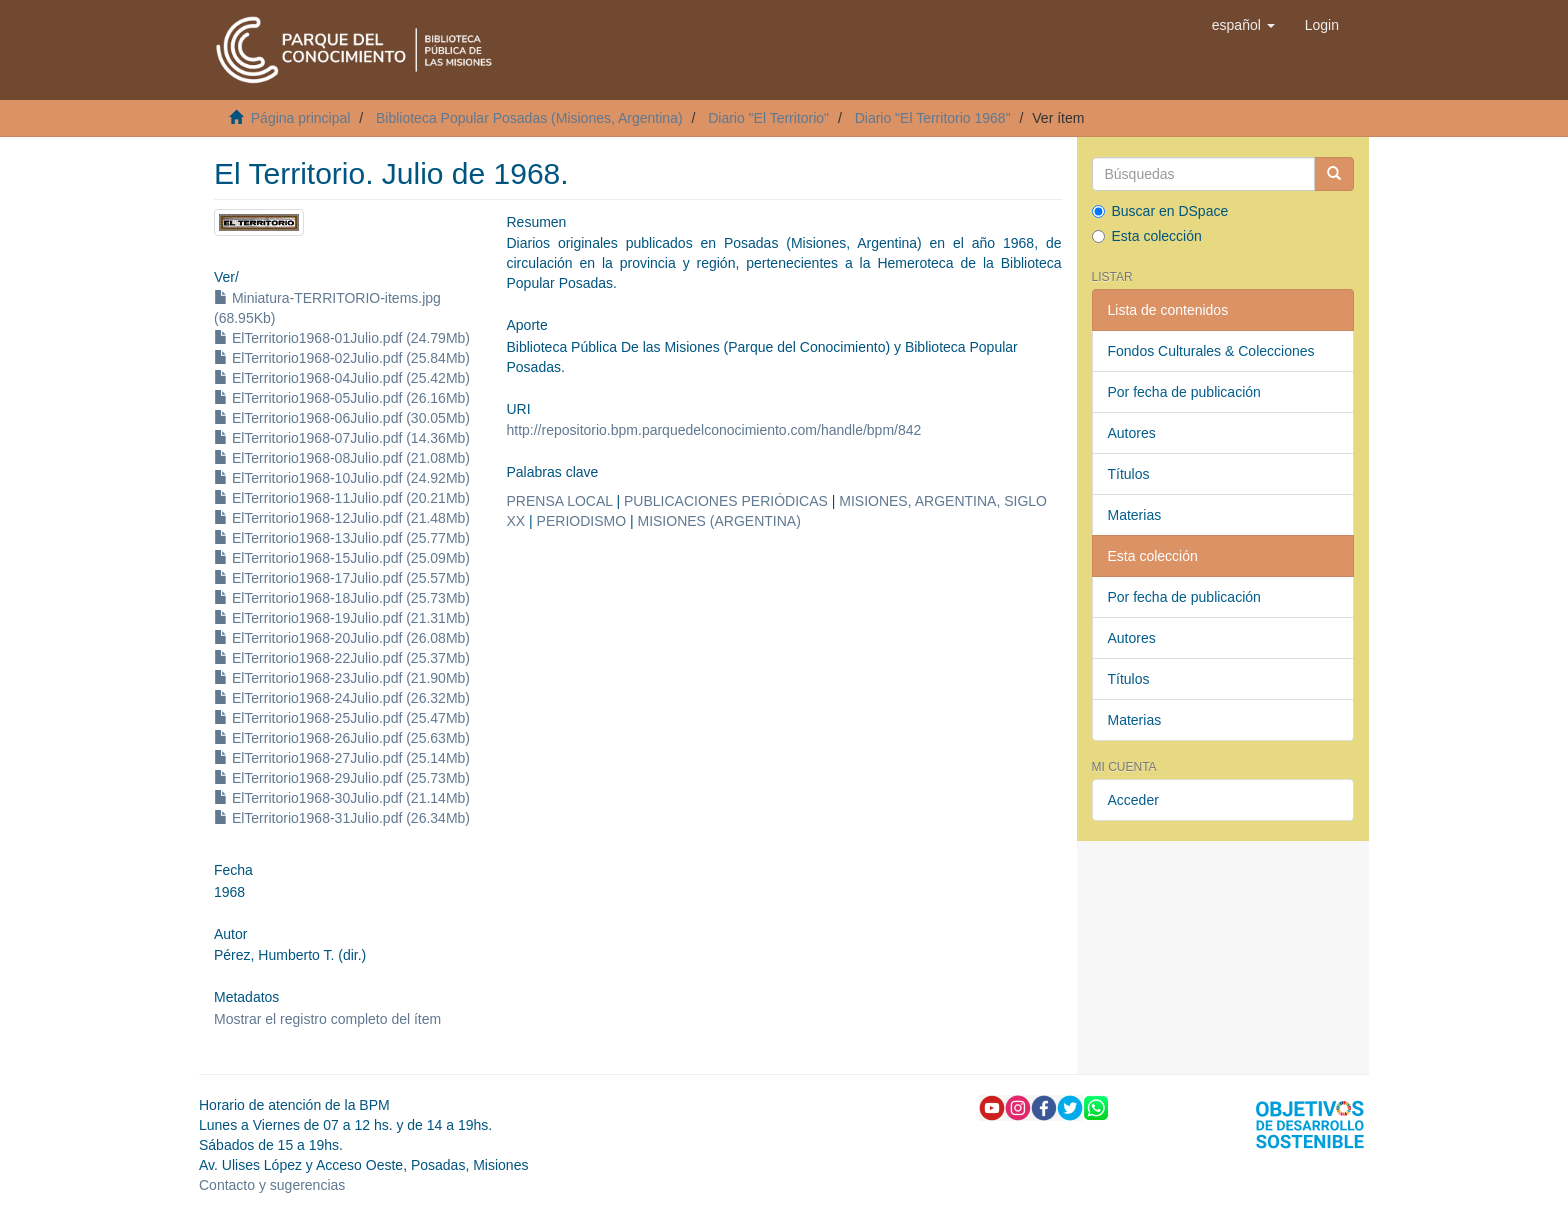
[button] (1243, 25)
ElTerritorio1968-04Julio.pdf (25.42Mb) (342, 378)
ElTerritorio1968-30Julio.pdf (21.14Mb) (342, 798)
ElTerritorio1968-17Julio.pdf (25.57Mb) (342, 578)
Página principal (301, 118)
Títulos (1129, 474)
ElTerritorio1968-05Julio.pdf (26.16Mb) (342, 398)
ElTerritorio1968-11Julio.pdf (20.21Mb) (342, 498)
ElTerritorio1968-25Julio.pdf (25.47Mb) (342, 718)
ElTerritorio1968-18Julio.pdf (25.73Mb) (342, 598)
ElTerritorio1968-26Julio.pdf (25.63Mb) (342, 738)
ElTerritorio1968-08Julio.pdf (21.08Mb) (342, 458)
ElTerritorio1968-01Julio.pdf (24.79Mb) (342, 338)
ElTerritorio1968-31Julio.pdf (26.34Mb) (342, 818)
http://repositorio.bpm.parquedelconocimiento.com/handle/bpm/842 (713, 430)
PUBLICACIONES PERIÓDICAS (726, 501)
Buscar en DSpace (1160, 211)
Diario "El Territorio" (768, 118)
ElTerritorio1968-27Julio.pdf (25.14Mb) (342, 758)
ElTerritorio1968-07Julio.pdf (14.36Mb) (342, 438)
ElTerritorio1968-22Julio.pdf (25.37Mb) (342, 658)
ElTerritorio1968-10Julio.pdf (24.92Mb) (342, 478)
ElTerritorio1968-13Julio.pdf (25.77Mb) (342, 538)
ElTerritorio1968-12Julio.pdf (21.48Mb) (342, 518)
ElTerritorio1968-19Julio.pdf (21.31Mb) (342, 618)
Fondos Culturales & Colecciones (1211, 351)
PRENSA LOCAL (559, 501)
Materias (1135, 515)
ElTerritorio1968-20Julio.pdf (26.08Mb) (342, 638)
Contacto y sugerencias (272, 1185)
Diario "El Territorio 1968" (933, 118)
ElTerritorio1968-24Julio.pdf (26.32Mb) (342, 698)
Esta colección (1147, 236)
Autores (1132, 433)
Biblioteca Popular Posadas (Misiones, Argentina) (529, 118)
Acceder (1133, 800)
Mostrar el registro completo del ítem (327, 1019)
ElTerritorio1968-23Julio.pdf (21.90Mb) (342, 678)
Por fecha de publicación (1184, 392)
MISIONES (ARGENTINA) (718, 521)
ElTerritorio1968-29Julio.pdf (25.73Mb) (342, 778)
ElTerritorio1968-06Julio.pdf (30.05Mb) (342, 418)
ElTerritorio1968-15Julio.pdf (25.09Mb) (342, 558)
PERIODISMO (581, 521)
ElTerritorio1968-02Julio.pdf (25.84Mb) (342, 358)
